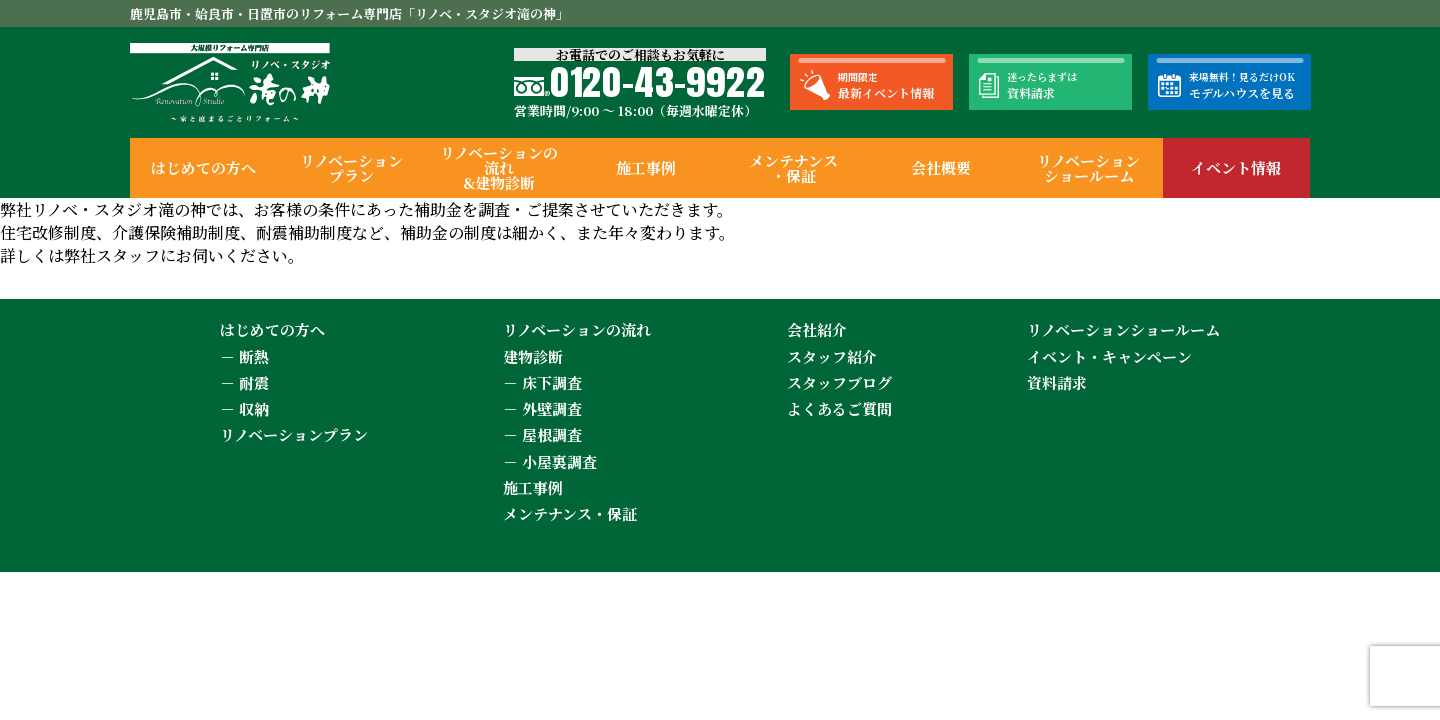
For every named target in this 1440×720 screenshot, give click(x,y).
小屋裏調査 (559, 461)
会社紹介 (817, 329)
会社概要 (941, 167)
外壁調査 (552, 408)
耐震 (254, 382)
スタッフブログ (839, 382)
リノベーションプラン (351, 168)
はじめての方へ (203, 167)
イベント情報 (1236, 167)
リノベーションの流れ (577, 329)
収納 (254, 408)
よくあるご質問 (839, 408)
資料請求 (1057, 382)
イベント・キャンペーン (1109, 356)
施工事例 (646, 167)
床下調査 (552, 382)
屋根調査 (552, 434)
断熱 (254, 356)
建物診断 (533, 356)
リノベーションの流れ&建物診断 (499, 167)
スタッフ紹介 (832, 356)
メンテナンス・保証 (793, 168)
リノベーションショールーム (1088, 168)
